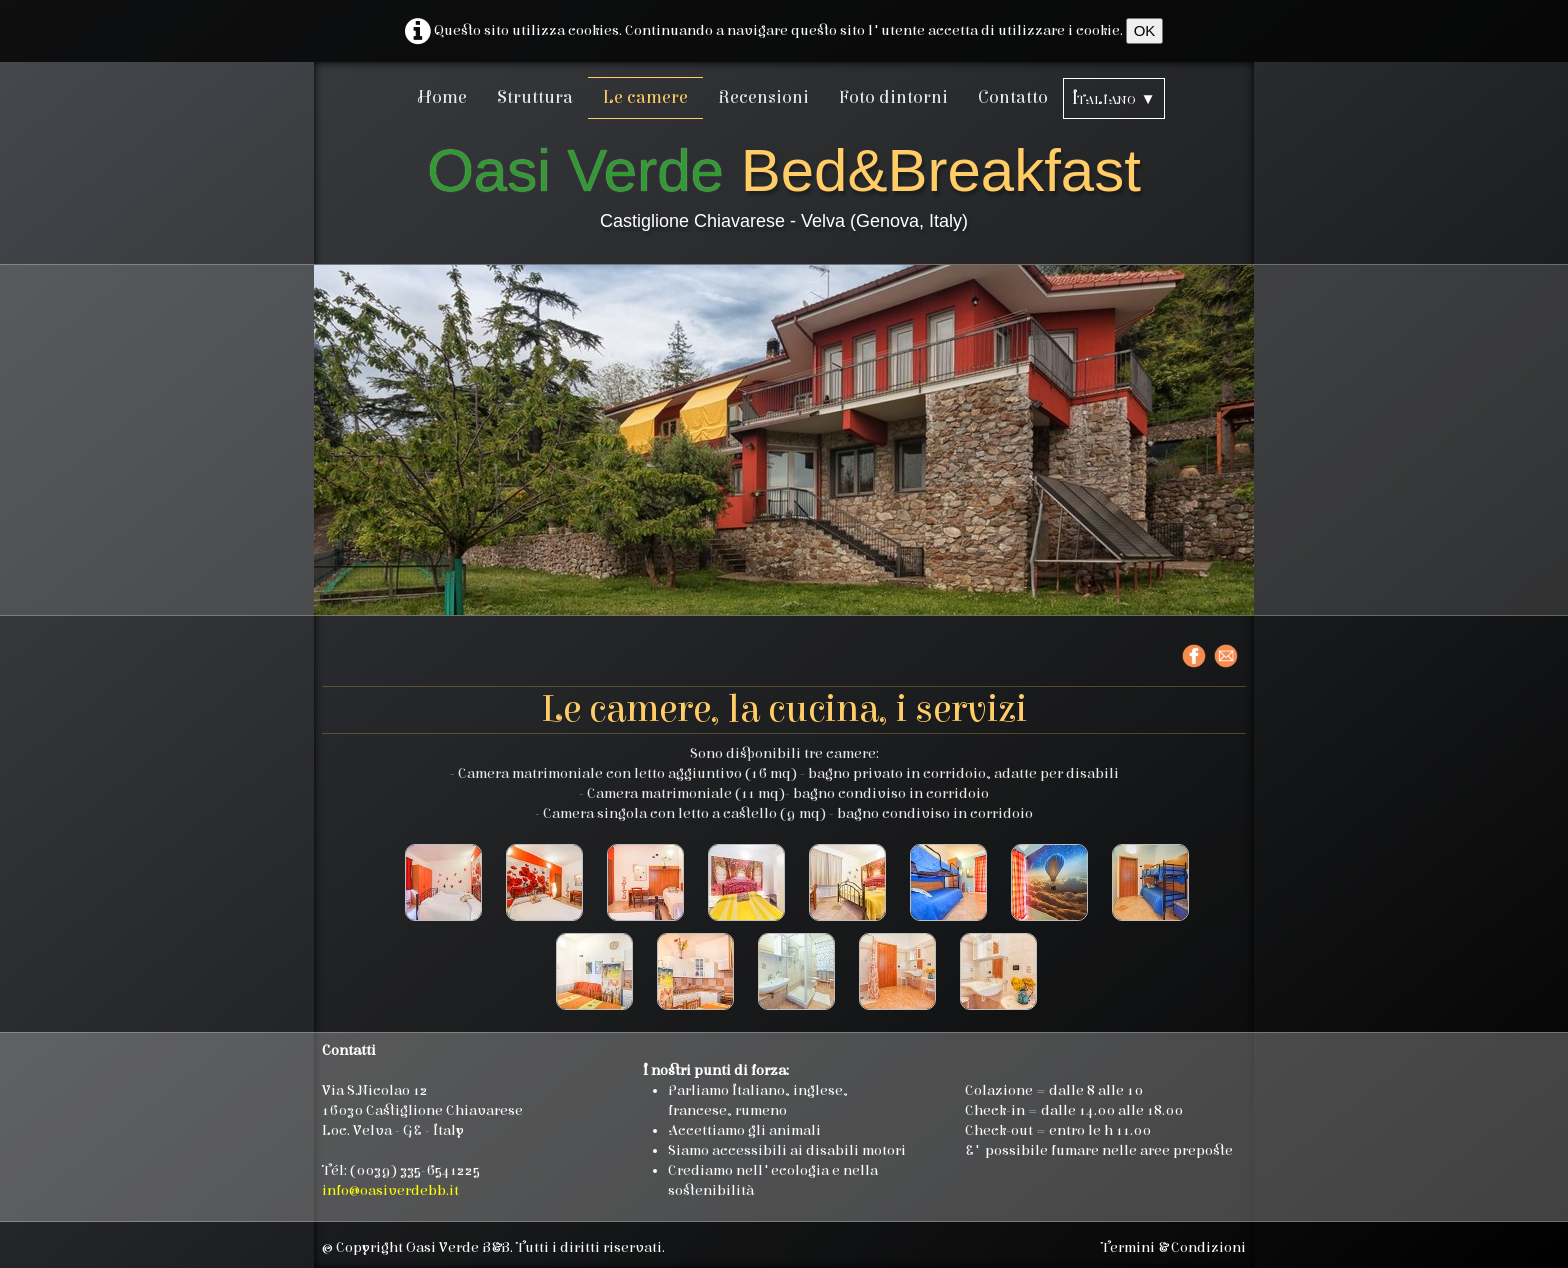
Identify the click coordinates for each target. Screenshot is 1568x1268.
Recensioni (763, 97)
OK (1145, 30)
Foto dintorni (893, 97)
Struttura (535, 97)
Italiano (1113, 98)
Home (442, 97)
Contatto (1013, 97)
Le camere (645, 97)
